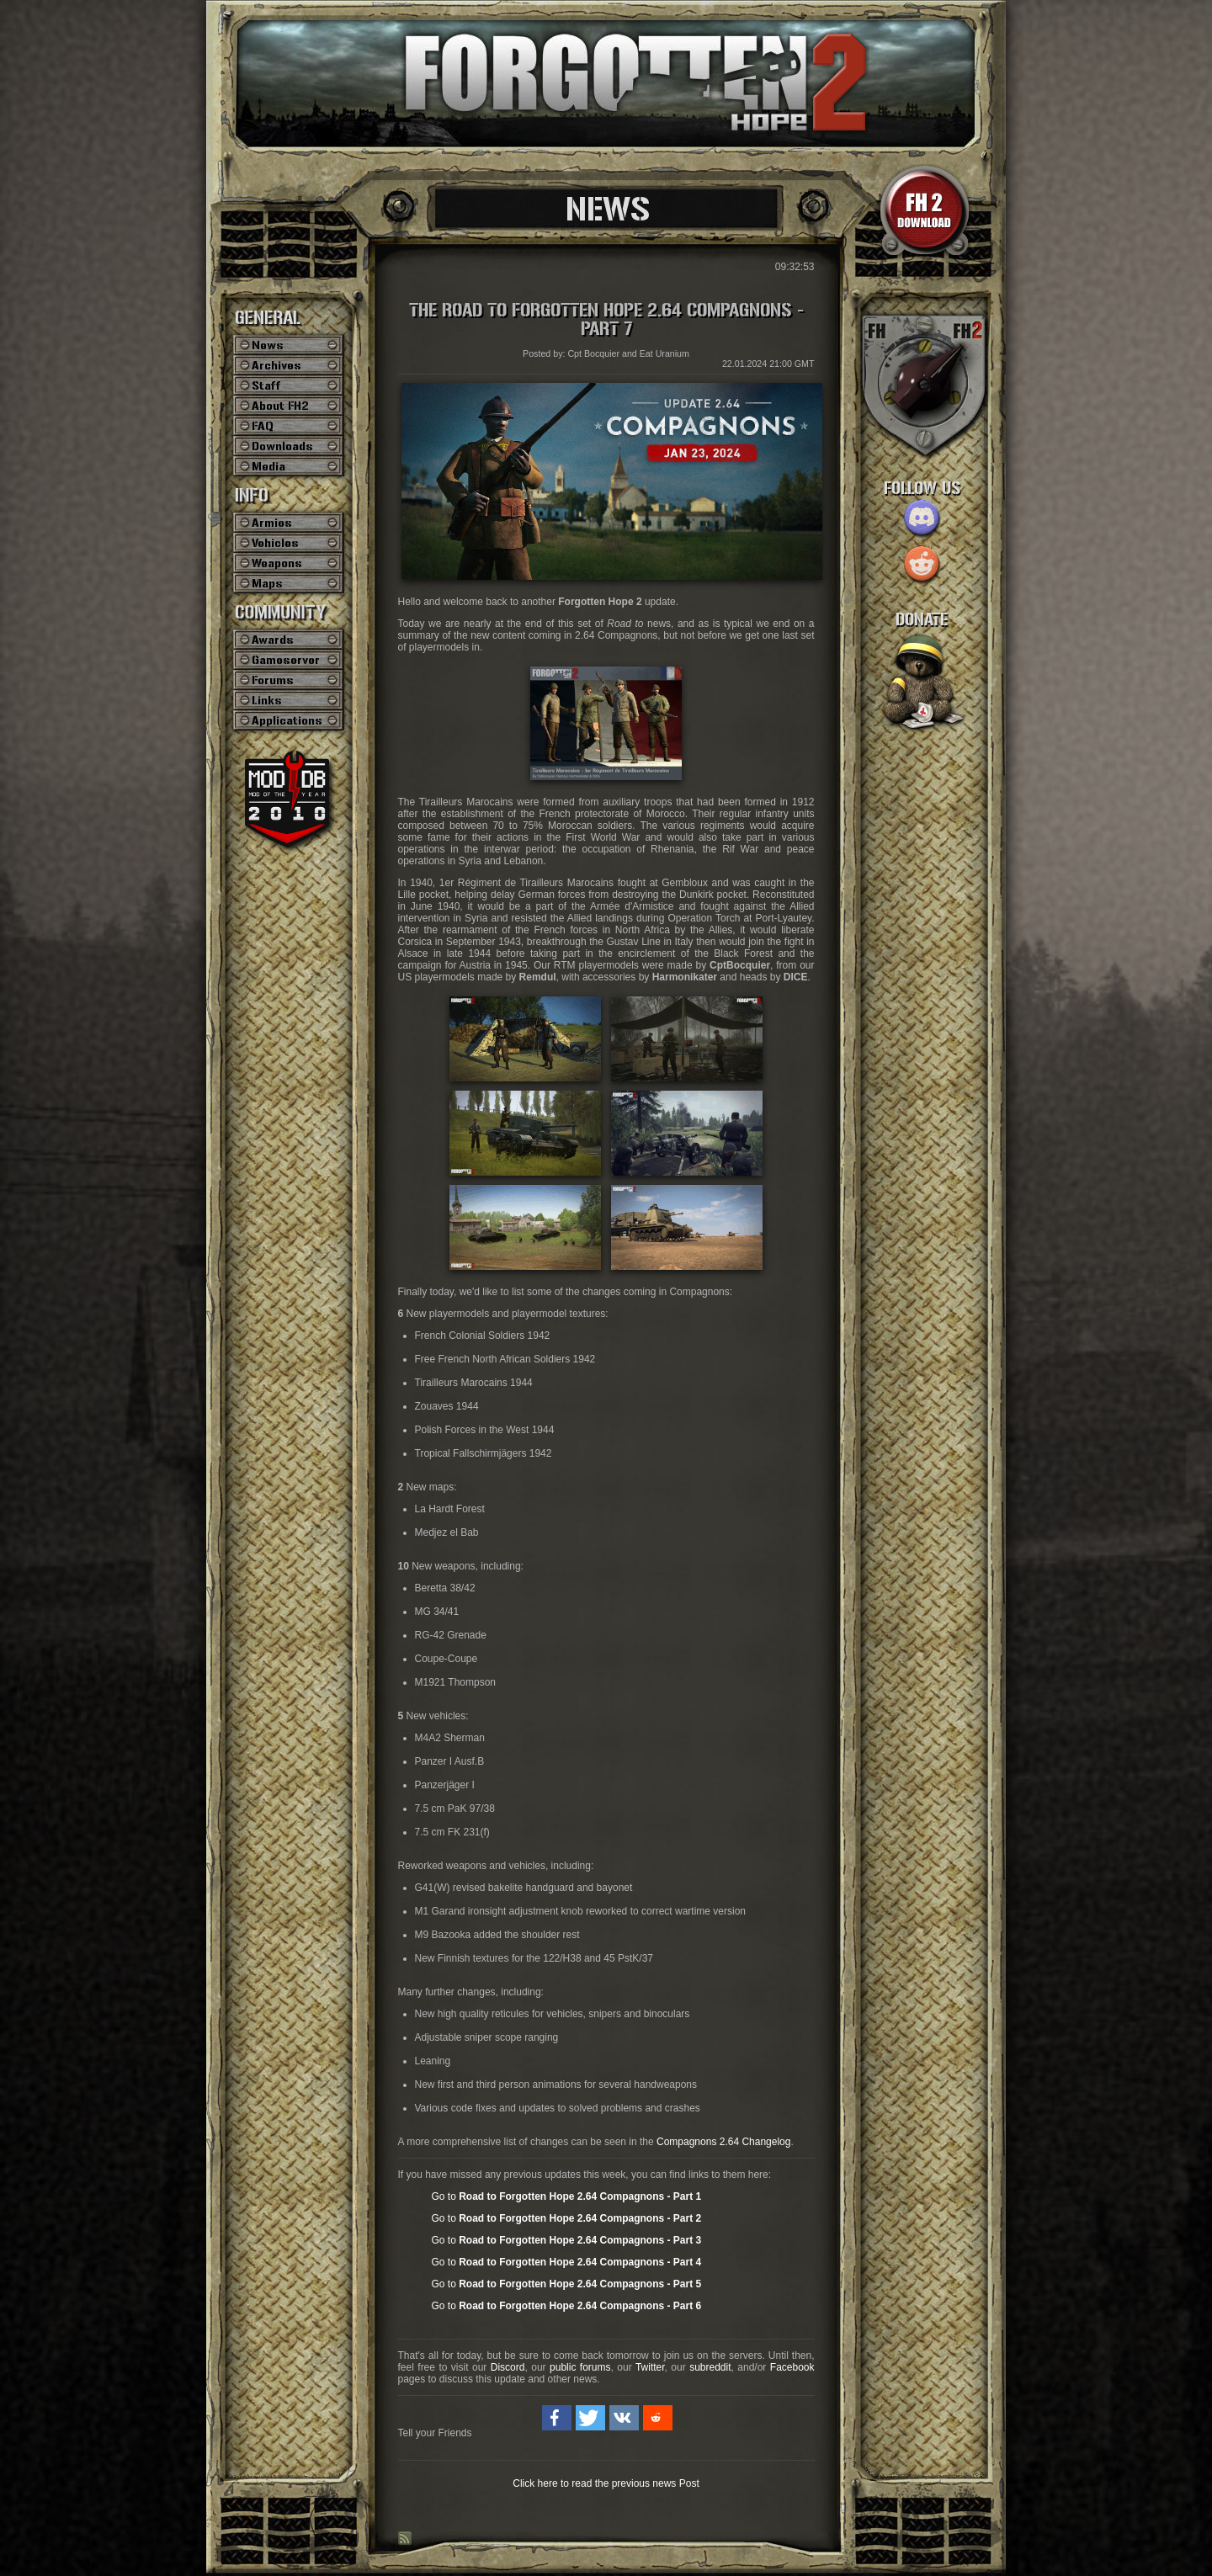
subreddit (710, 2367)
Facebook (792, 2367)
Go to (567, 2196)
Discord (508, 2367)
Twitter (650, 2367)
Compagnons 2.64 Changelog (723, 2142)
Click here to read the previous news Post (606, 2483)
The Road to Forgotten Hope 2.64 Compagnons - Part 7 (606, 319)
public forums (580, 2367)
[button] (556, 2417)
